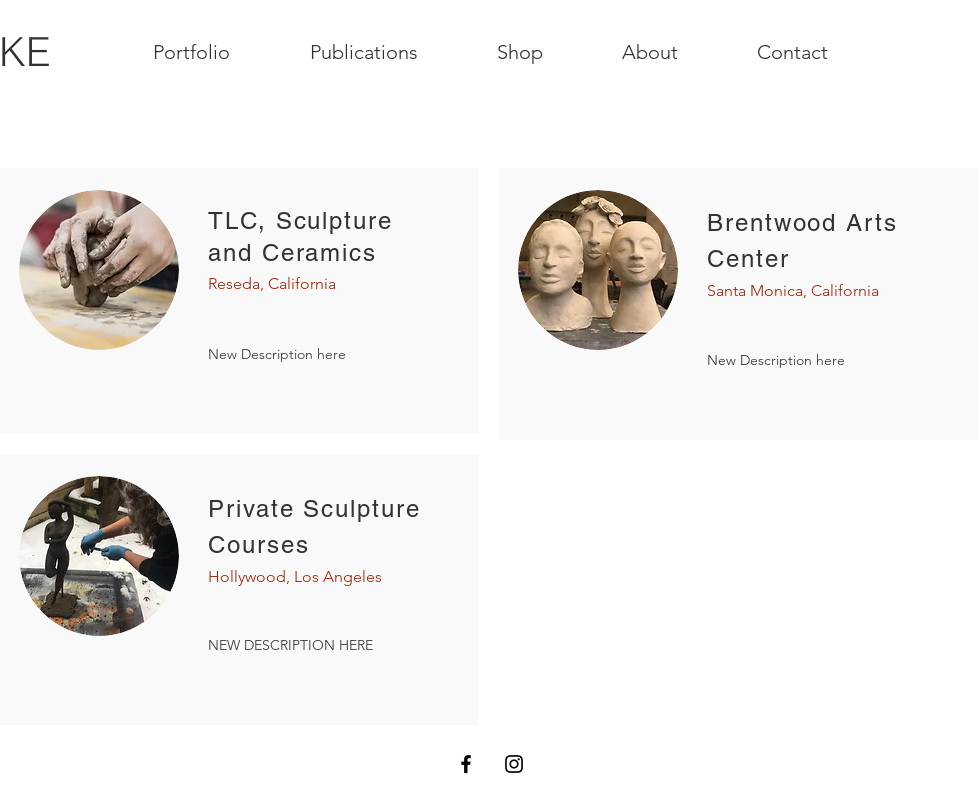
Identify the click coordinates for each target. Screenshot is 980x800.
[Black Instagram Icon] (514, 764)
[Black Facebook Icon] (466, 764)
